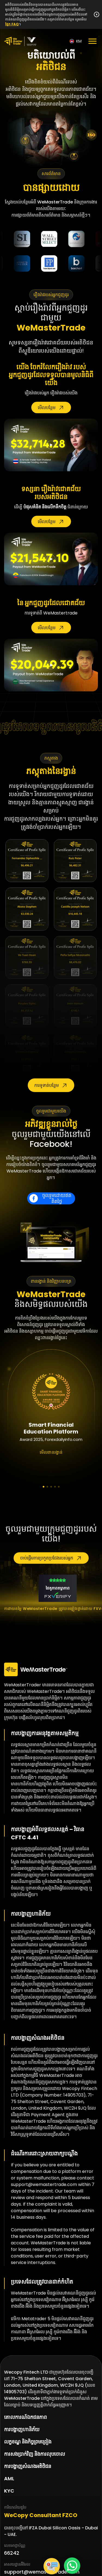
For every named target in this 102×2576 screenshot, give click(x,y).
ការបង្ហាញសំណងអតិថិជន (27, 2466)
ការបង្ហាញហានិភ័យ (21, 2429)
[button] (43, 1487)
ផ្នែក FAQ (12, 24)
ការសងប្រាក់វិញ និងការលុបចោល (34, 2454)
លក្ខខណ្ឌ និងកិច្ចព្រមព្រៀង (27, 2441)
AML (9, 2478)
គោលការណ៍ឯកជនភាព (25, 2417)
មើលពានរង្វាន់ (51, 1452)
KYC (9, 2490)
